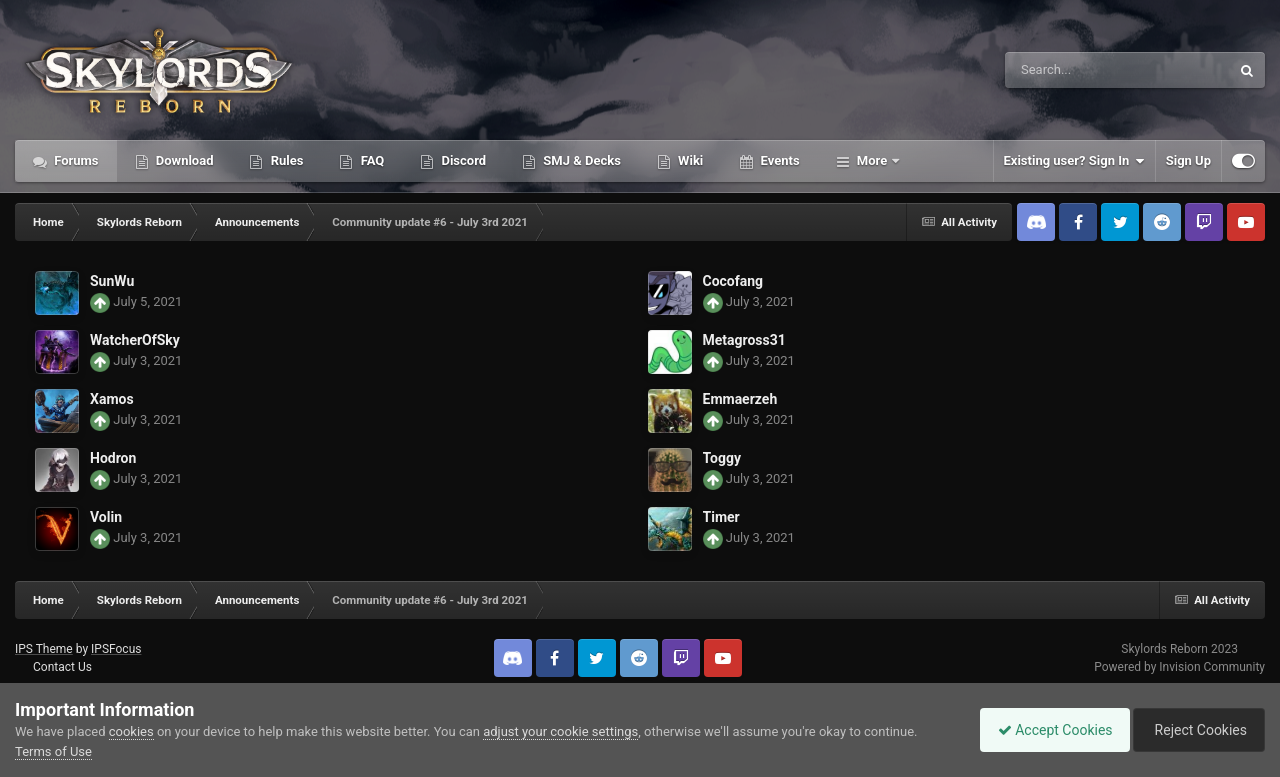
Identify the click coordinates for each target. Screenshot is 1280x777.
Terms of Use (53, 751)
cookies (131, 731)
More (872, 160)
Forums (75, 160)
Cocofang (733, 281)
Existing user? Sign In (1074, 161)
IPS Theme (44, 649)
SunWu (112, 281)
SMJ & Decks (580, 160)
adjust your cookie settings (560, 731)
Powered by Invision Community (1179, 667)
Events (778, 160)
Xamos (112, 399)
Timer (721, 517)
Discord (462, 160)
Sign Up (1188, 160)
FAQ (370, 160)
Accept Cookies (1045, 730)
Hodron (113, 458)
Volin (106, 517)
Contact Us (62, 667)
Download (183, 160)
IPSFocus (116, 649)
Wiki (689, 160)
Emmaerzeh (740, 399)
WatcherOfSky (135, 340)
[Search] (1067, 70)
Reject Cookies (1196, 730)
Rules (285, 160)
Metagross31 (744, 340)
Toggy (722, 458)
